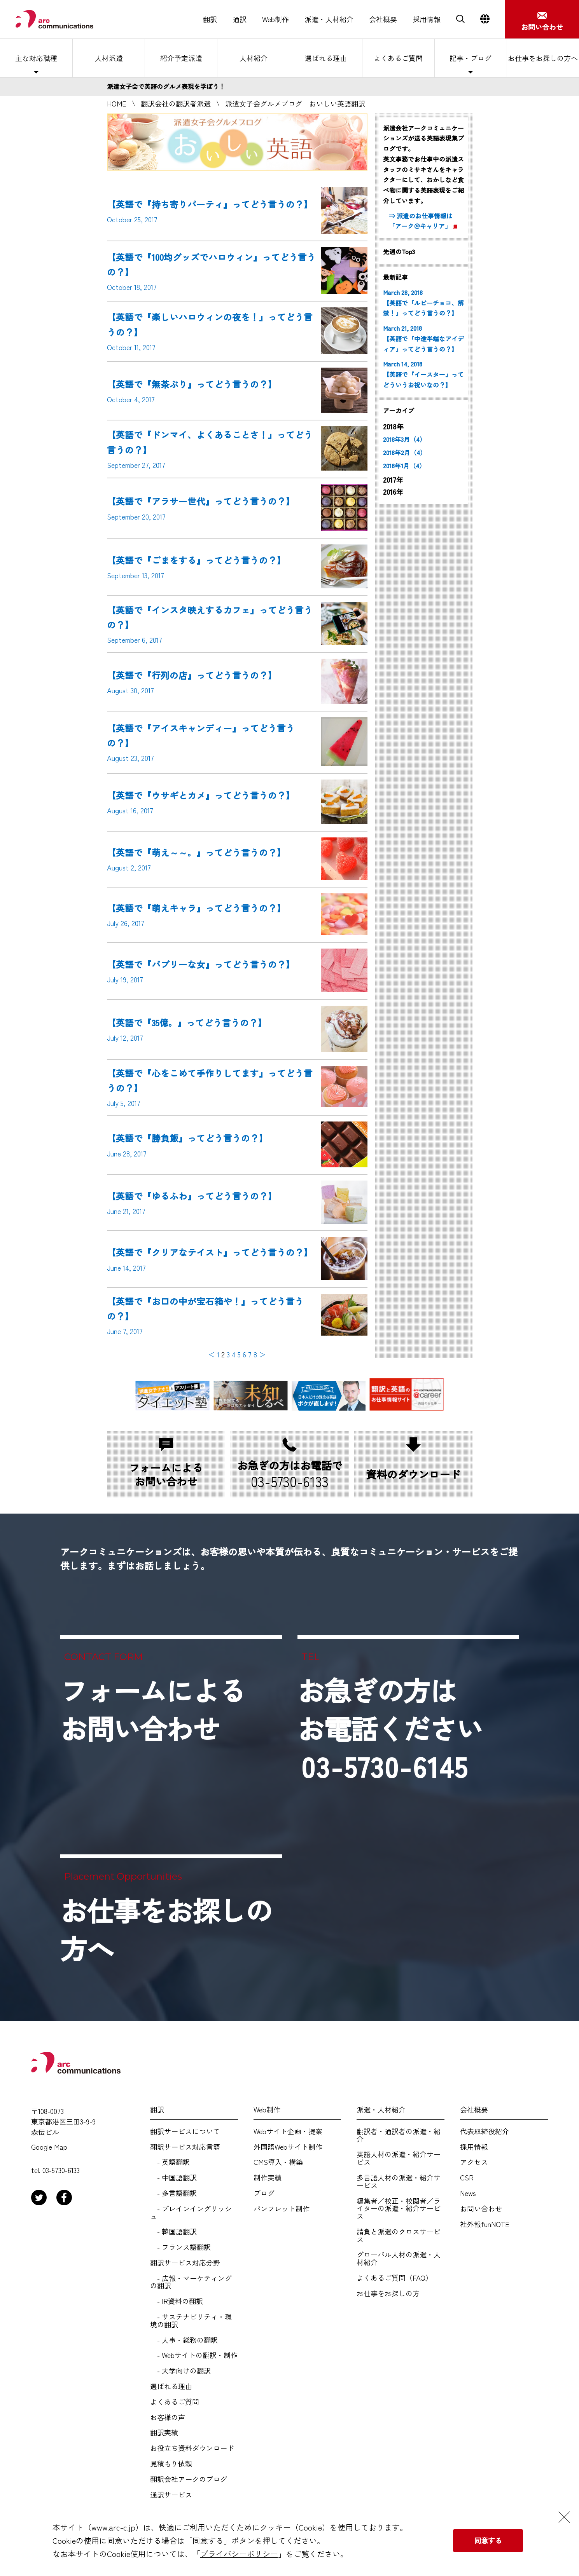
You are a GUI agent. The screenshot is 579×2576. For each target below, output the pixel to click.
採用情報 (427, 19)
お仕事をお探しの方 (388, 2293)
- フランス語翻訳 (180, 2247)
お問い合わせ (481, 2209)
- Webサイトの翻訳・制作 (194, 2355)
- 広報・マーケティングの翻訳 (191, 2282)
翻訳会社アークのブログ (188, 2479)
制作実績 (268, 2178)
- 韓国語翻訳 (173, 2232)
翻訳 (210, 19)
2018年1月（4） (404, 465)
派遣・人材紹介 (328, 19)
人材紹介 (254, 58)
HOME (116, 103)
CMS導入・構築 (278, 2162)
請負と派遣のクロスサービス (399, 2235)
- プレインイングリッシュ (191, 2212)
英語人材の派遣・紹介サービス (399, 2158)
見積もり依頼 (171, 2464)
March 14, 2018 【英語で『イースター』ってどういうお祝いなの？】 (423, 374)
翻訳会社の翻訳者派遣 (176, 103)
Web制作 (275, 19)
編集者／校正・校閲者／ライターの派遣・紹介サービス (399, 2208)
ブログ (264, 2193)
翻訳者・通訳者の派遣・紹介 (399, 2135)
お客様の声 (167, 2417)
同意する (488, 2540)
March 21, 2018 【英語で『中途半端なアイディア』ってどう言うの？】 (423, 339)
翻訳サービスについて (185, 2131)
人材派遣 (109, 58)
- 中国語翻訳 (173, 2178)
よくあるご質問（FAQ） (394, 2278)
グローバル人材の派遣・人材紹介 (399, 2258)
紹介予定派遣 (181, 58)
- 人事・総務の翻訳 (184, 2340)
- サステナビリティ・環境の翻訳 (191, 2320)
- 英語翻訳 (170, 2162)
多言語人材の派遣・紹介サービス (399, 2181)
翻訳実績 (164, 2432)
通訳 (240, 19)
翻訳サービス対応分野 (185, 2263)
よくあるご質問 (398, 58)
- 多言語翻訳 (173, 2193)
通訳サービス (171, 2495)
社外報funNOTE (484, 2224)
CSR (467, 2178)
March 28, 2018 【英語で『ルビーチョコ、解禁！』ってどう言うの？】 (423, 303)
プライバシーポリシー (239, 2553)
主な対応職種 (36, 58)
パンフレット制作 (282, 2209)
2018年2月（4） (404, 452)
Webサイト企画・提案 (288, 2131)
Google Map (49, 2147)
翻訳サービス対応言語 (185, 2147)
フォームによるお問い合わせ (152, 1709)
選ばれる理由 (326, 58)
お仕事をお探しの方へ (543, 58)
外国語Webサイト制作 (288, 2147)
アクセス (474, 2162)
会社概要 (383, 19)
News (468, 2193)
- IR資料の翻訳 (176, 2301)
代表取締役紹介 (484, 2131)
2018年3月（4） (404, 439)
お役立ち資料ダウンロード (192, 2448)
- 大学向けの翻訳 (180, 2371)
